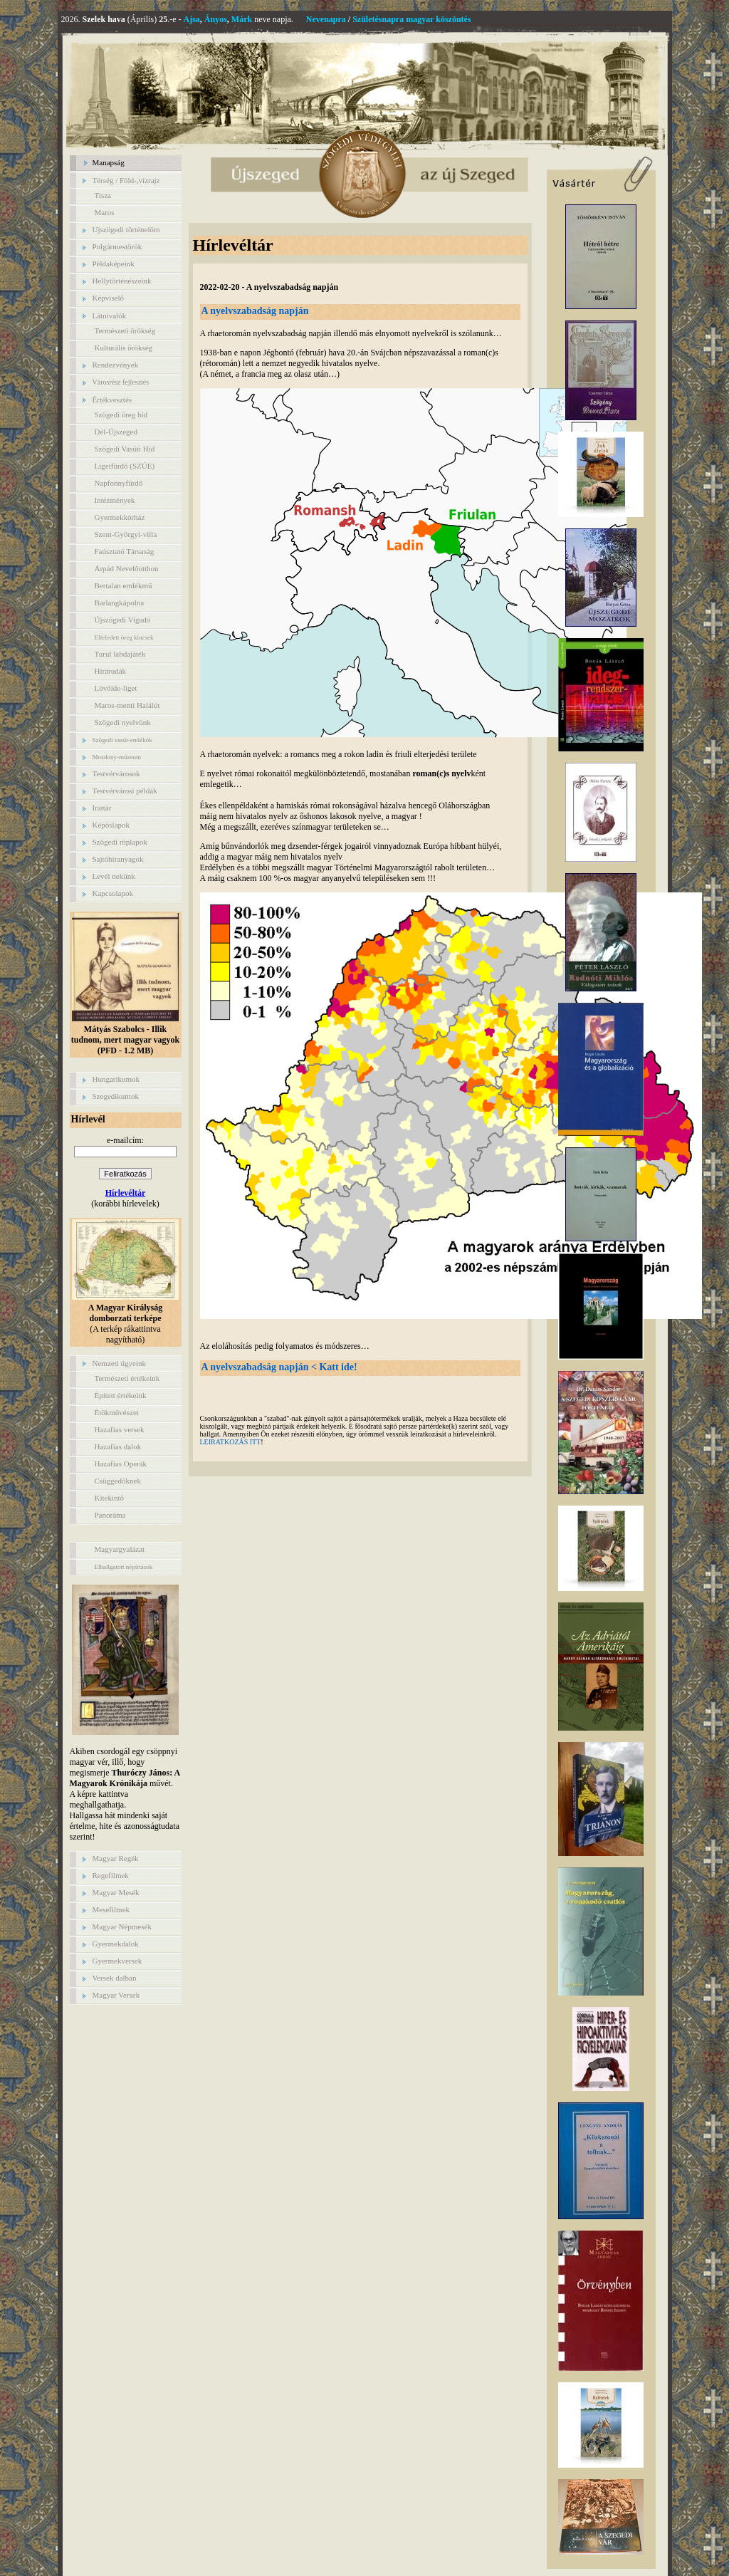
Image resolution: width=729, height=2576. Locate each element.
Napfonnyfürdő (119, 483)
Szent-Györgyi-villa (126, 534)
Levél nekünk (114, 876)
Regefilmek (111, 1875)
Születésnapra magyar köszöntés (411, 19)
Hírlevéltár (125, 1193)
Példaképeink (114, 263)
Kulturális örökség (124, 347)
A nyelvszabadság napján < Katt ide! (279, 1367)
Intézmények (115, 500)
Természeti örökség (125, 330)
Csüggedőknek (118, 1480)
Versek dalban (115, 1977)
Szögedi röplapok (120, 842)
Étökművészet (117, 1412)
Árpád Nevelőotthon (127, 568)
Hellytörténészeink (122, 280)
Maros (105, 212)
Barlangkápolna (120, 602)
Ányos (215, 19)
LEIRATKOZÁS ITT (230, 1442)
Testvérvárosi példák (125, 790)
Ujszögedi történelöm (126, 229)
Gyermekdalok (116, 1943)
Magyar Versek (116, 1995)
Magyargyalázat (120, 1549)
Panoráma (110, 1515)
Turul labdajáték (120, 654)
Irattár (102, 807)
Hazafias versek (120, 1429)
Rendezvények (116, 364)
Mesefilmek (111, 1909)
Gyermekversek (117, 1960)
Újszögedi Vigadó (123, 619)
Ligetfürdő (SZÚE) (125, 466)
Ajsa (192, 19)
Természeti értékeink (127, 1378)
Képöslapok (111, 824)
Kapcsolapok (113, 893)
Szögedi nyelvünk (123, 722)
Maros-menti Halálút (127, 705)
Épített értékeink (121, 1395)
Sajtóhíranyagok (118, 859)
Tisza (103, 195)
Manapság (109, 162)
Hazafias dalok (118, 1446)
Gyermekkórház (120, 517)
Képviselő (109, 297)
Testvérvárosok (116, 773)
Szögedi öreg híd (121, 414)
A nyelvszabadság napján (255, 311)
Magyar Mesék (116, 1892)
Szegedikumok (116, 1096)
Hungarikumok (116, 1079)
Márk (241, 19)
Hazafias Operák (121, 1463)
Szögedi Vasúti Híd (125, 448)
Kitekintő (110, 1497)
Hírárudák (111, 671)
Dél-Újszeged (116, 431)
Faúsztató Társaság (124, 551)
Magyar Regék (116, 1858)
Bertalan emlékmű (123, 585)
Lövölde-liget (116, 688)
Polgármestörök (117, 246)
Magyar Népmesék (122, 1926)
